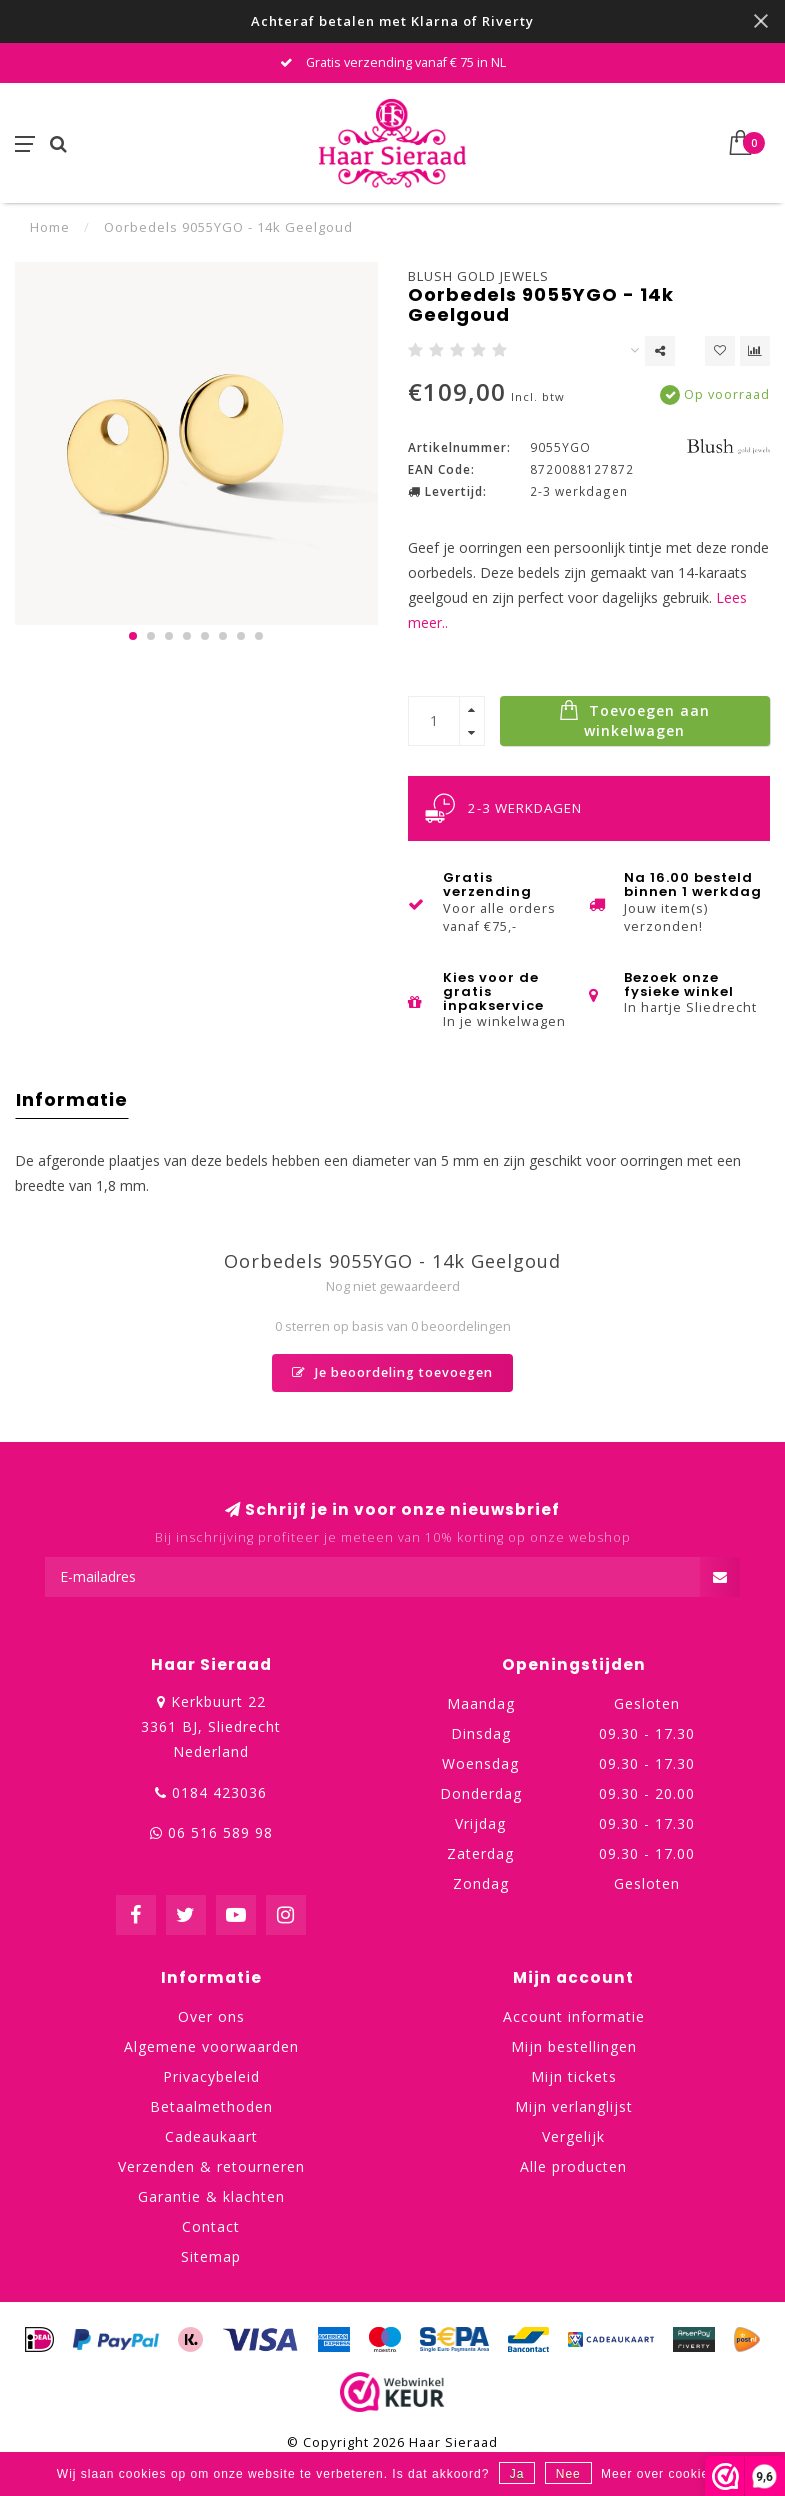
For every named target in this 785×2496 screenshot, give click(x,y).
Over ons (211, 2016)
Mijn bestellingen (574, 2046)
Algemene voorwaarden (211, 2046)
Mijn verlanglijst (574, 2106)
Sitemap (211, 2256)
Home (50, 227)
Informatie (72, 1099)
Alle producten (573, 2166)
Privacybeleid (211, 2076)
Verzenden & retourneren (211, 2166)
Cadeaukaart (211, 2136)
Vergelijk (573, 2136)
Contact (211, 2226)
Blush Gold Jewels (478, 276)
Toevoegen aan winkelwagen (634, 720)
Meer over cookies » (664, 2474)
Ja (517, 2474)
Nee (568, 2474)
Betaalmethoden (211, 2106)
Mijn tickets (574, 2076)
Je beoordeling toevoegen (392, 1372)
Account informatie (574, 2016)
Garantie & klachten (211, 2196)
